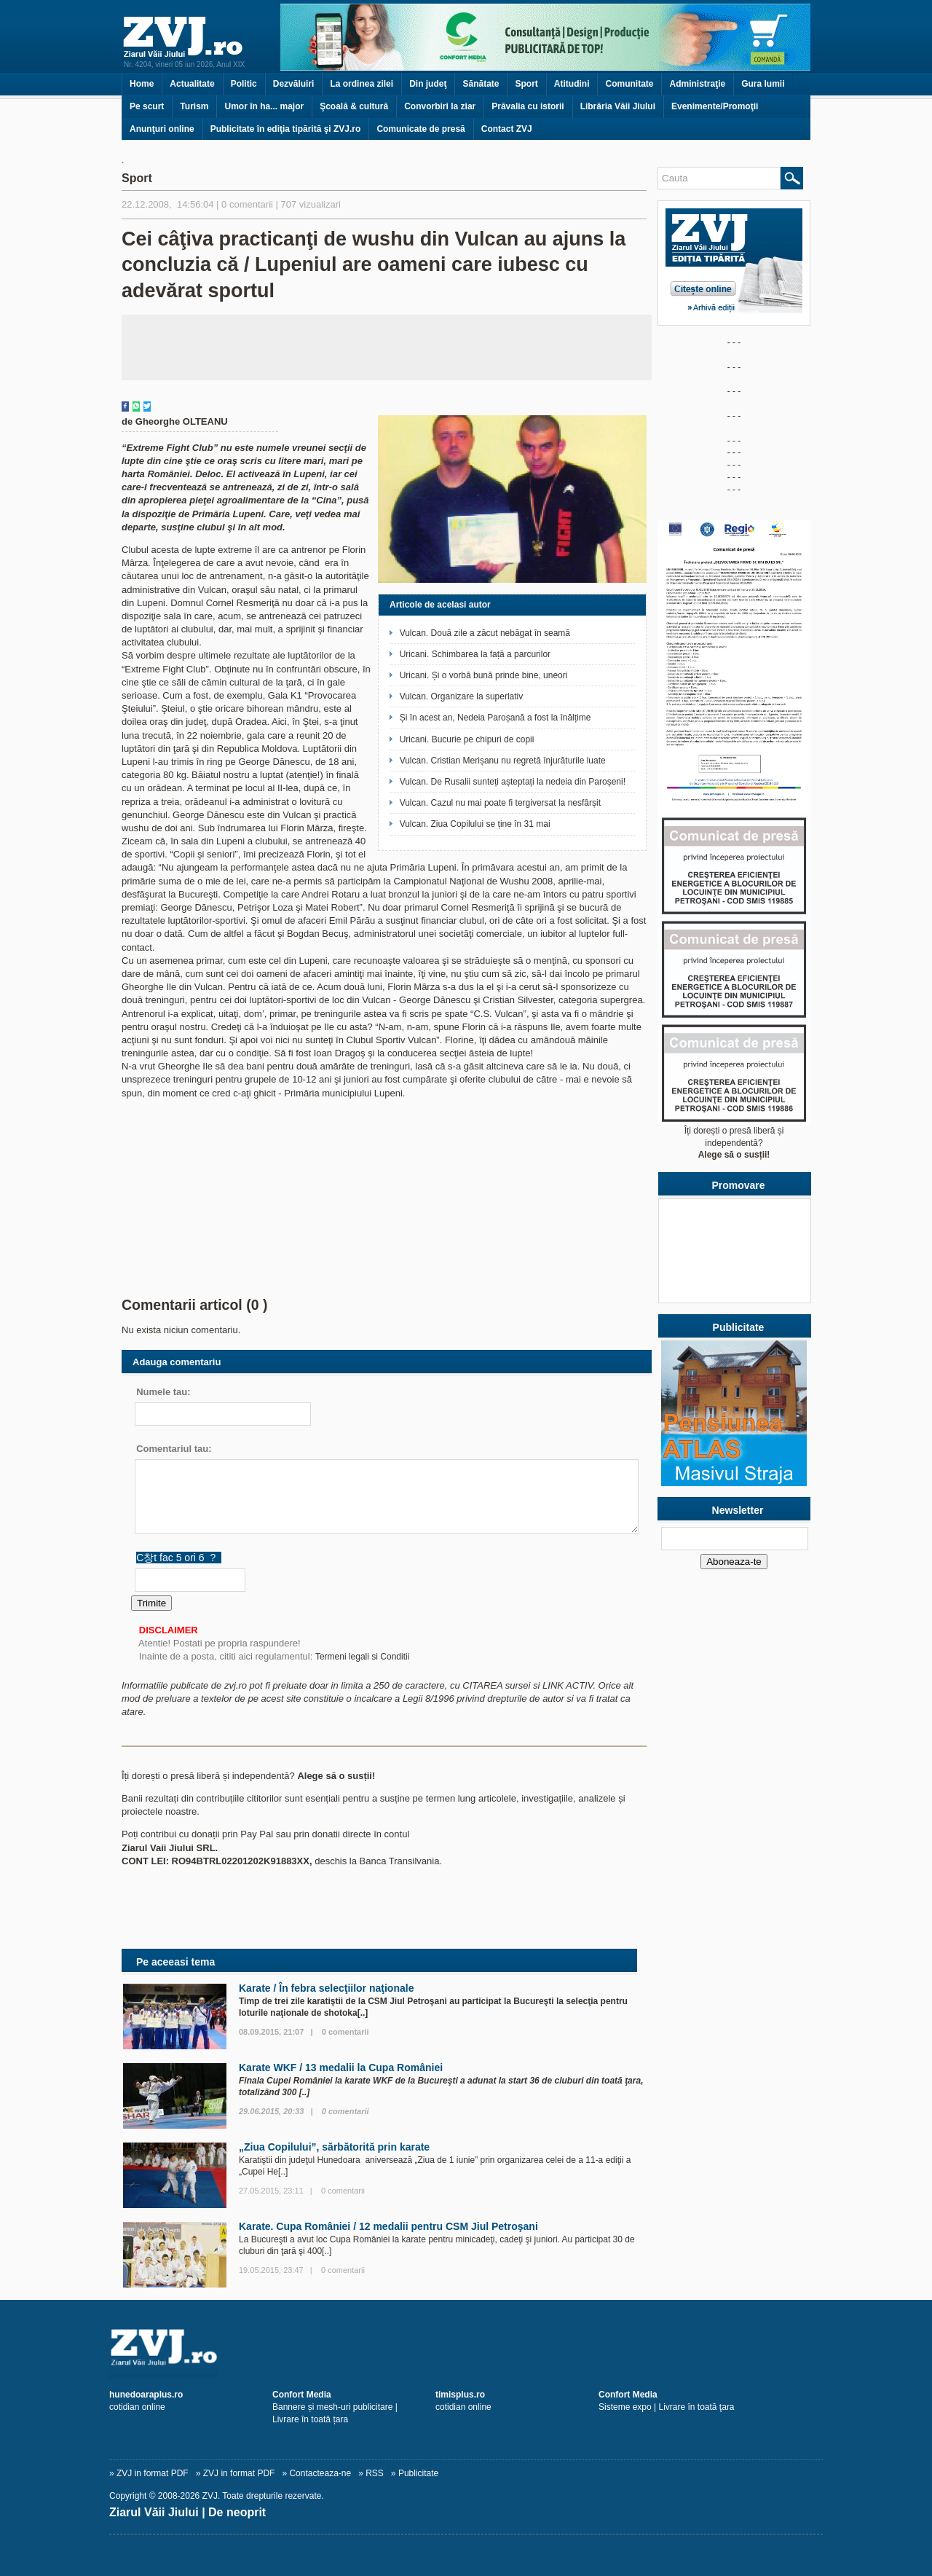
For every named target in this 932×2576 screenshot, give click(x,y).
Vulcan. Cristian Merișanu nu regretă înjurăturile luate (503, 760)
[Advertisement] (387, 347)
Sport (526, 84)
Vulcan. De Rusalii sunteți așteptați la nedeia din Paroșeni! (512, 782)
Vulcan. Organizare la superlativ (462, 696)
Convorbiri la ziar (439, 106)
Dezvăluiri (294, 84)
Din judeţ (427, 84)
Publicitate (418, 2473)
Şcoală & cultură (354, 106)
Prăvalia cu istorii (527, 106)
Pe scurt (147, 106)
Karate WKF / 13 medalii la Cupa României (341, 2067)
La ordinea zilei (361, 84)
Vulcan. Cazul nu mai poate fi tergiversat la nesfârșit (500, 803)
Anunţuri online (162, 129)
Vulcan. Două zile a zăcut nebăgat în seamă (485, 633)
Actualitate (192, 84)
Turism (194, 106)
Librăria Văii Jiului (617, 106)
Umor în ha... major (264, 106)
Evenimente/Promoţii (714, 106)
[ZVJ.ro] (466, 2346)
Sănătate (480, 84)
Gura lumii (762, 84)
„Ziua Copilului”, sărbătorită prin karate (334, 2147)
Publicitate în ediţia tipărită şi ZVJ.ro (285, 129)
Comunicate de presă (420, 129)
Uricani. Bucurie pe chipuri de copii (467, 739)
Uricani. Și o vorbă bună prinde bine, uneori (484, 675)
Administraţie (697, 84)
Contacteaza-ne (320, 2473)
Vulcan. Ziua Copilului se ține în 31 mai (475, 824)
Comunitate (629, 84)
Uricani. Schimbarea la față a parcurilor (475, 654)
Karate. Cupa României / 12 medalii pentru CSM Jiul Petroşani (388, 2226)
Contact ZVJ (506, 129)
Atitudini (572, 84)
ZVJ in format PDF (152, 2473)
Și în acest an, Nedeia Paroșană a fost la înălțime (495, 717)
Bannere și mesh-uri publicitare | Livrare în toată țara (335, 2407)
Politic (244, 84)
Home (142, 84)
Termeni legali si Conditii (362, 1657)
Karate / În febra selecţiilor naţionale (326, 1988)
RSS (375, 2473)
